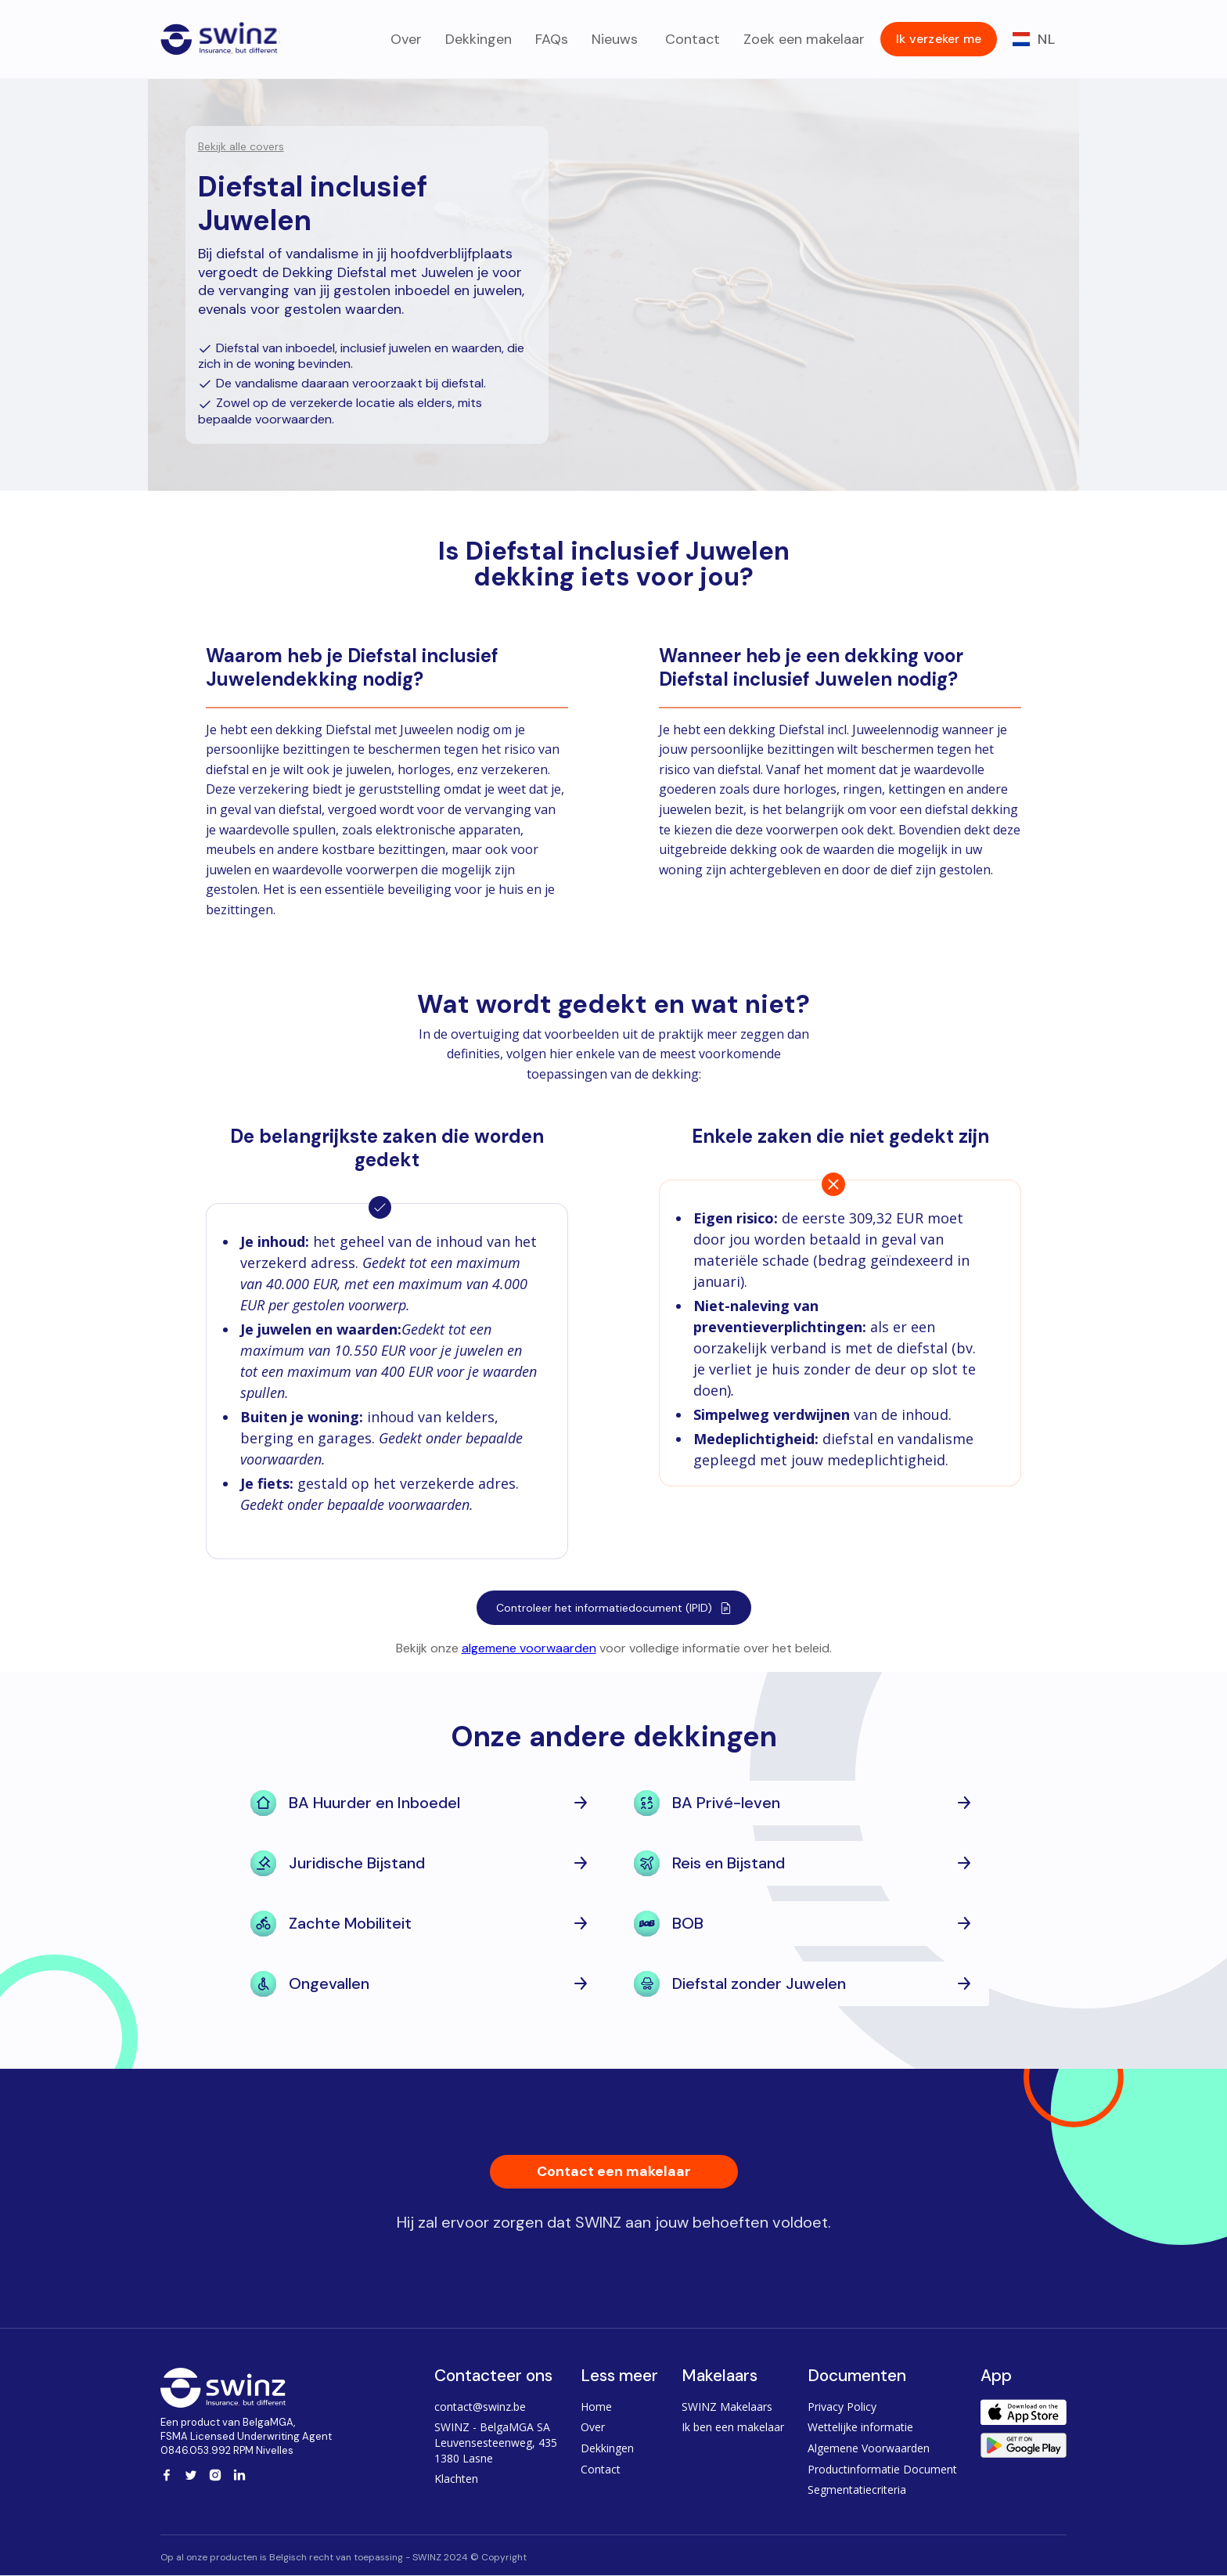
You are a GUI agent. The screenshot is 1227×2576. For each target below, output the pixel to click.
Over (406, 39)
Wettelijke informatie (860, 2426)
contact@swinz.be (480, 2406)
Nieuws (615, 39)
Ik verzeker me (938, 39)
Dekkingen (478, 39)
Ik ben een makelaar (733, 2426)
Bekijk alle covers (241, 146)
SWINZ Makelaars (727, 2406)
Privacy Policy (842, 2406)
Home (596, 2406)
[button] (1034, 39)
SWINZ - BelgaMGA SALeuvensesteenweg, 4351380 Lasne (495, 2442)
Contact (690, 39)
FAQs (551, 39)
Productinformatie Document (882, 2469)
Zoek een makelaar (804, 39)
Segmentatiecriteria (857, 2489)
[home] (220, 35)
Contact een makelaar (614, 2171)
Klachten (456, 2478)
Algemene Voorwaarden (869, 2448)
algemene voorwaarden (529, 1648)
